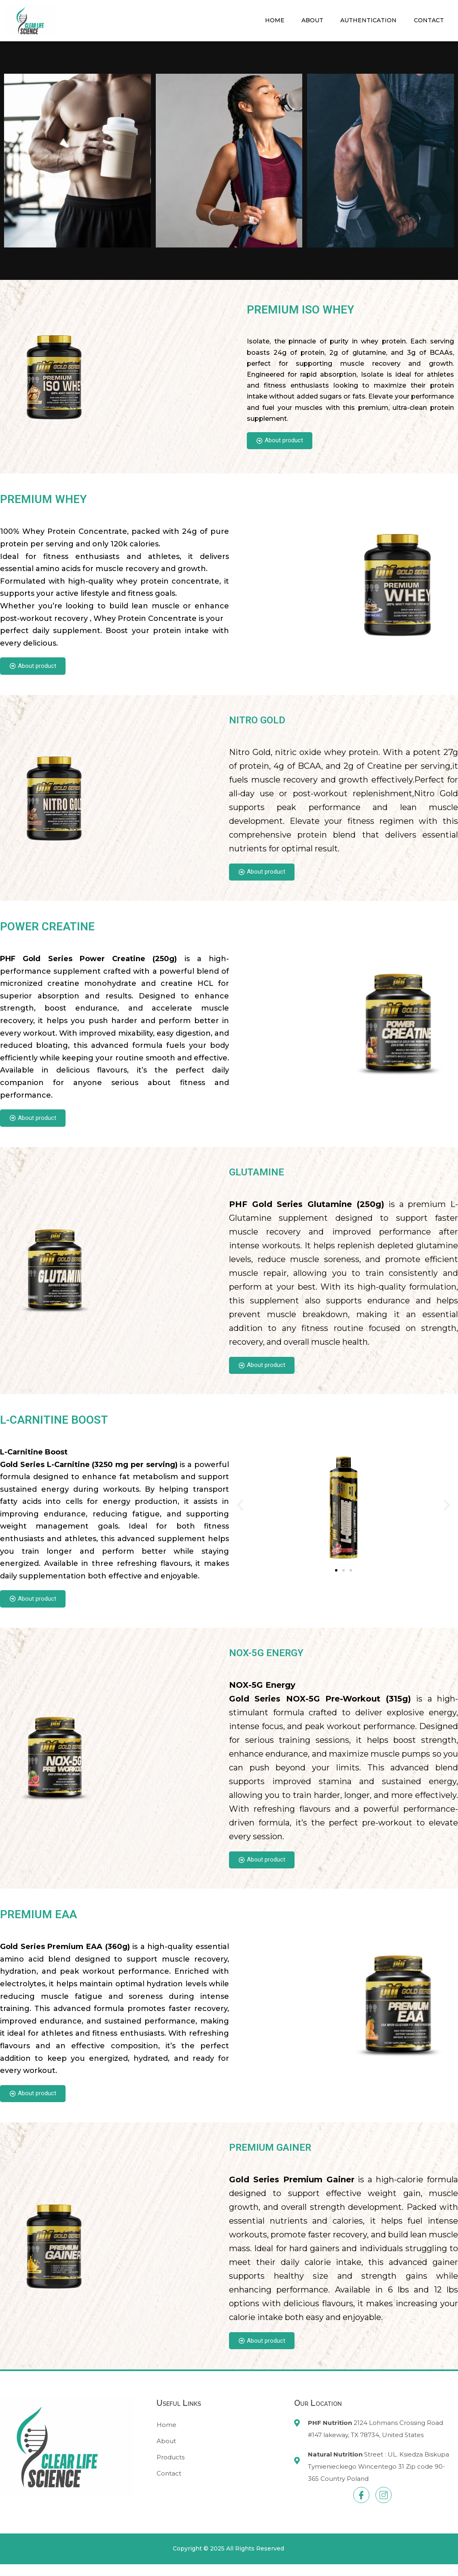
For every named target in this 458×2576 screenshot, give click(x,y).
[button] (240, 1512)
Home (266, 20)
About (307, 20)
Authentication (365, 20)
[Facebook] (361, 2507)
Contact (428, 20)
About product (282, 441)
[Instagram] (383, 2507)
